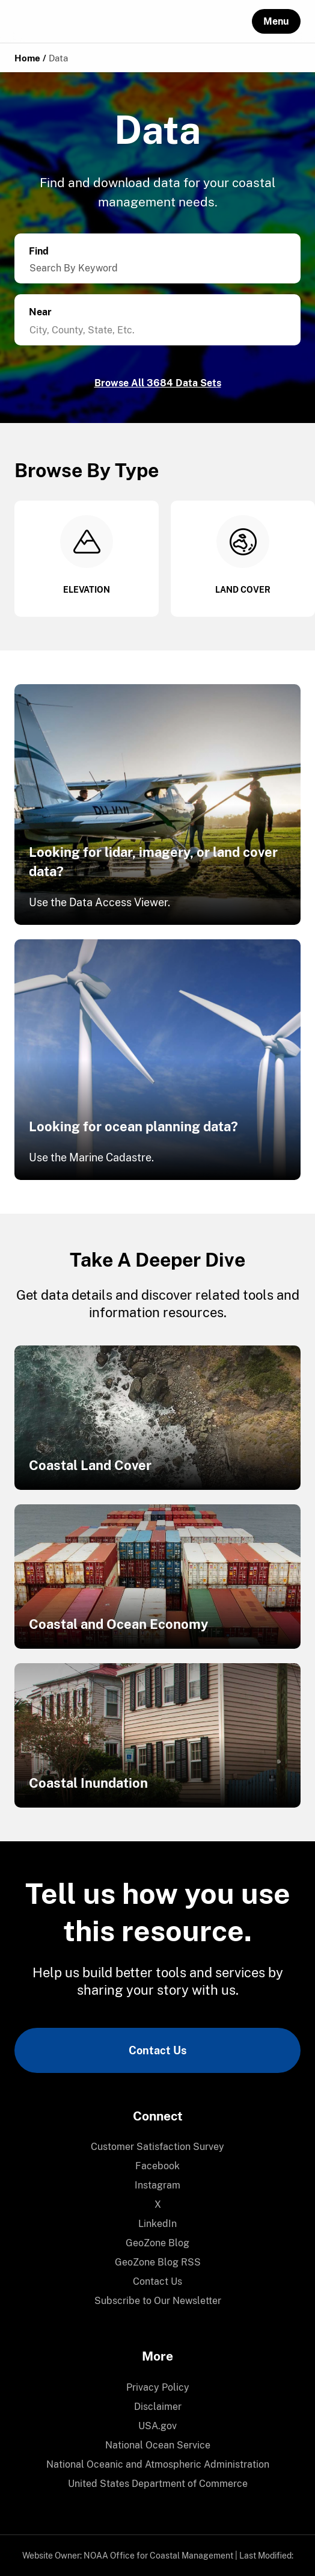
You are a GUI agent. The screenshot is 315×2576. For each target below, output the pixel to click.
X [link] (157, 2204)
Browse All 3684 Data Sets (157, 383)
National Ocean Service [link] (157, 2445)
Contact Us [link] (157, 2050)
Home (27, 58)
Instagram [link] (157, 2185)
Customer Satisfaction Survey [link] (157, 2146)
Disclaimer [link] (158, 2406)
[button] (276, 21)
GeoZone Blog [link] (157, 2243)
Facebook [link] (157, 2166)
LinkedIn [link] (157, 2223)
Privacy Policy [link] (157, 2387)
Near (40, 312)
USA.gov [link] (157, 2426)
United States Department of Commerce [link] (158, 2483)
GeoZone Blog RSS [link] (158, 2262)
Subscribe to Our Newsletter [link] (157, 2300)
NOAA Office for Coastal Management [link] (158, 2555)
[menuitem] (157, 2147)
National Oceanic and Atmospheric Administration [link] (157, 2464)
